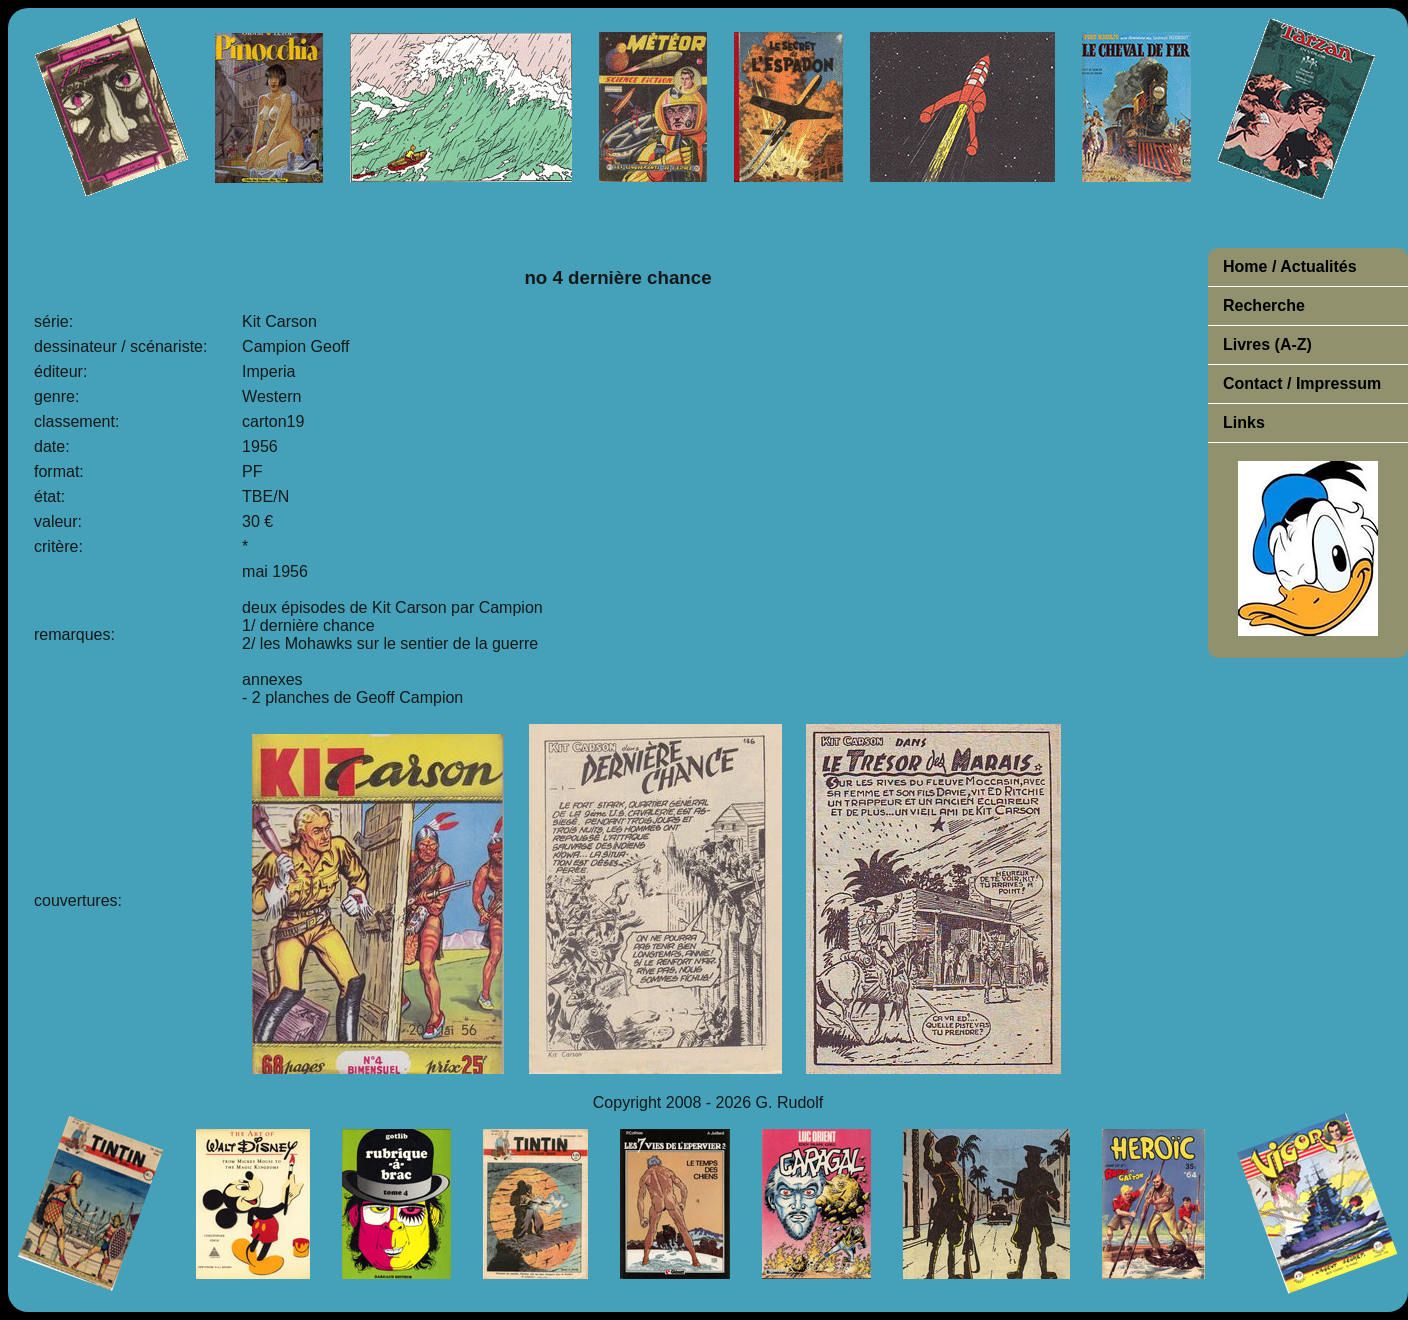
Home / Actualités (1290, 266)
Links (1244, 422)
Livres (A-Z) (1267, 344)
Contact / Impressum (1302, 383)
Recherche (1264, 305)
